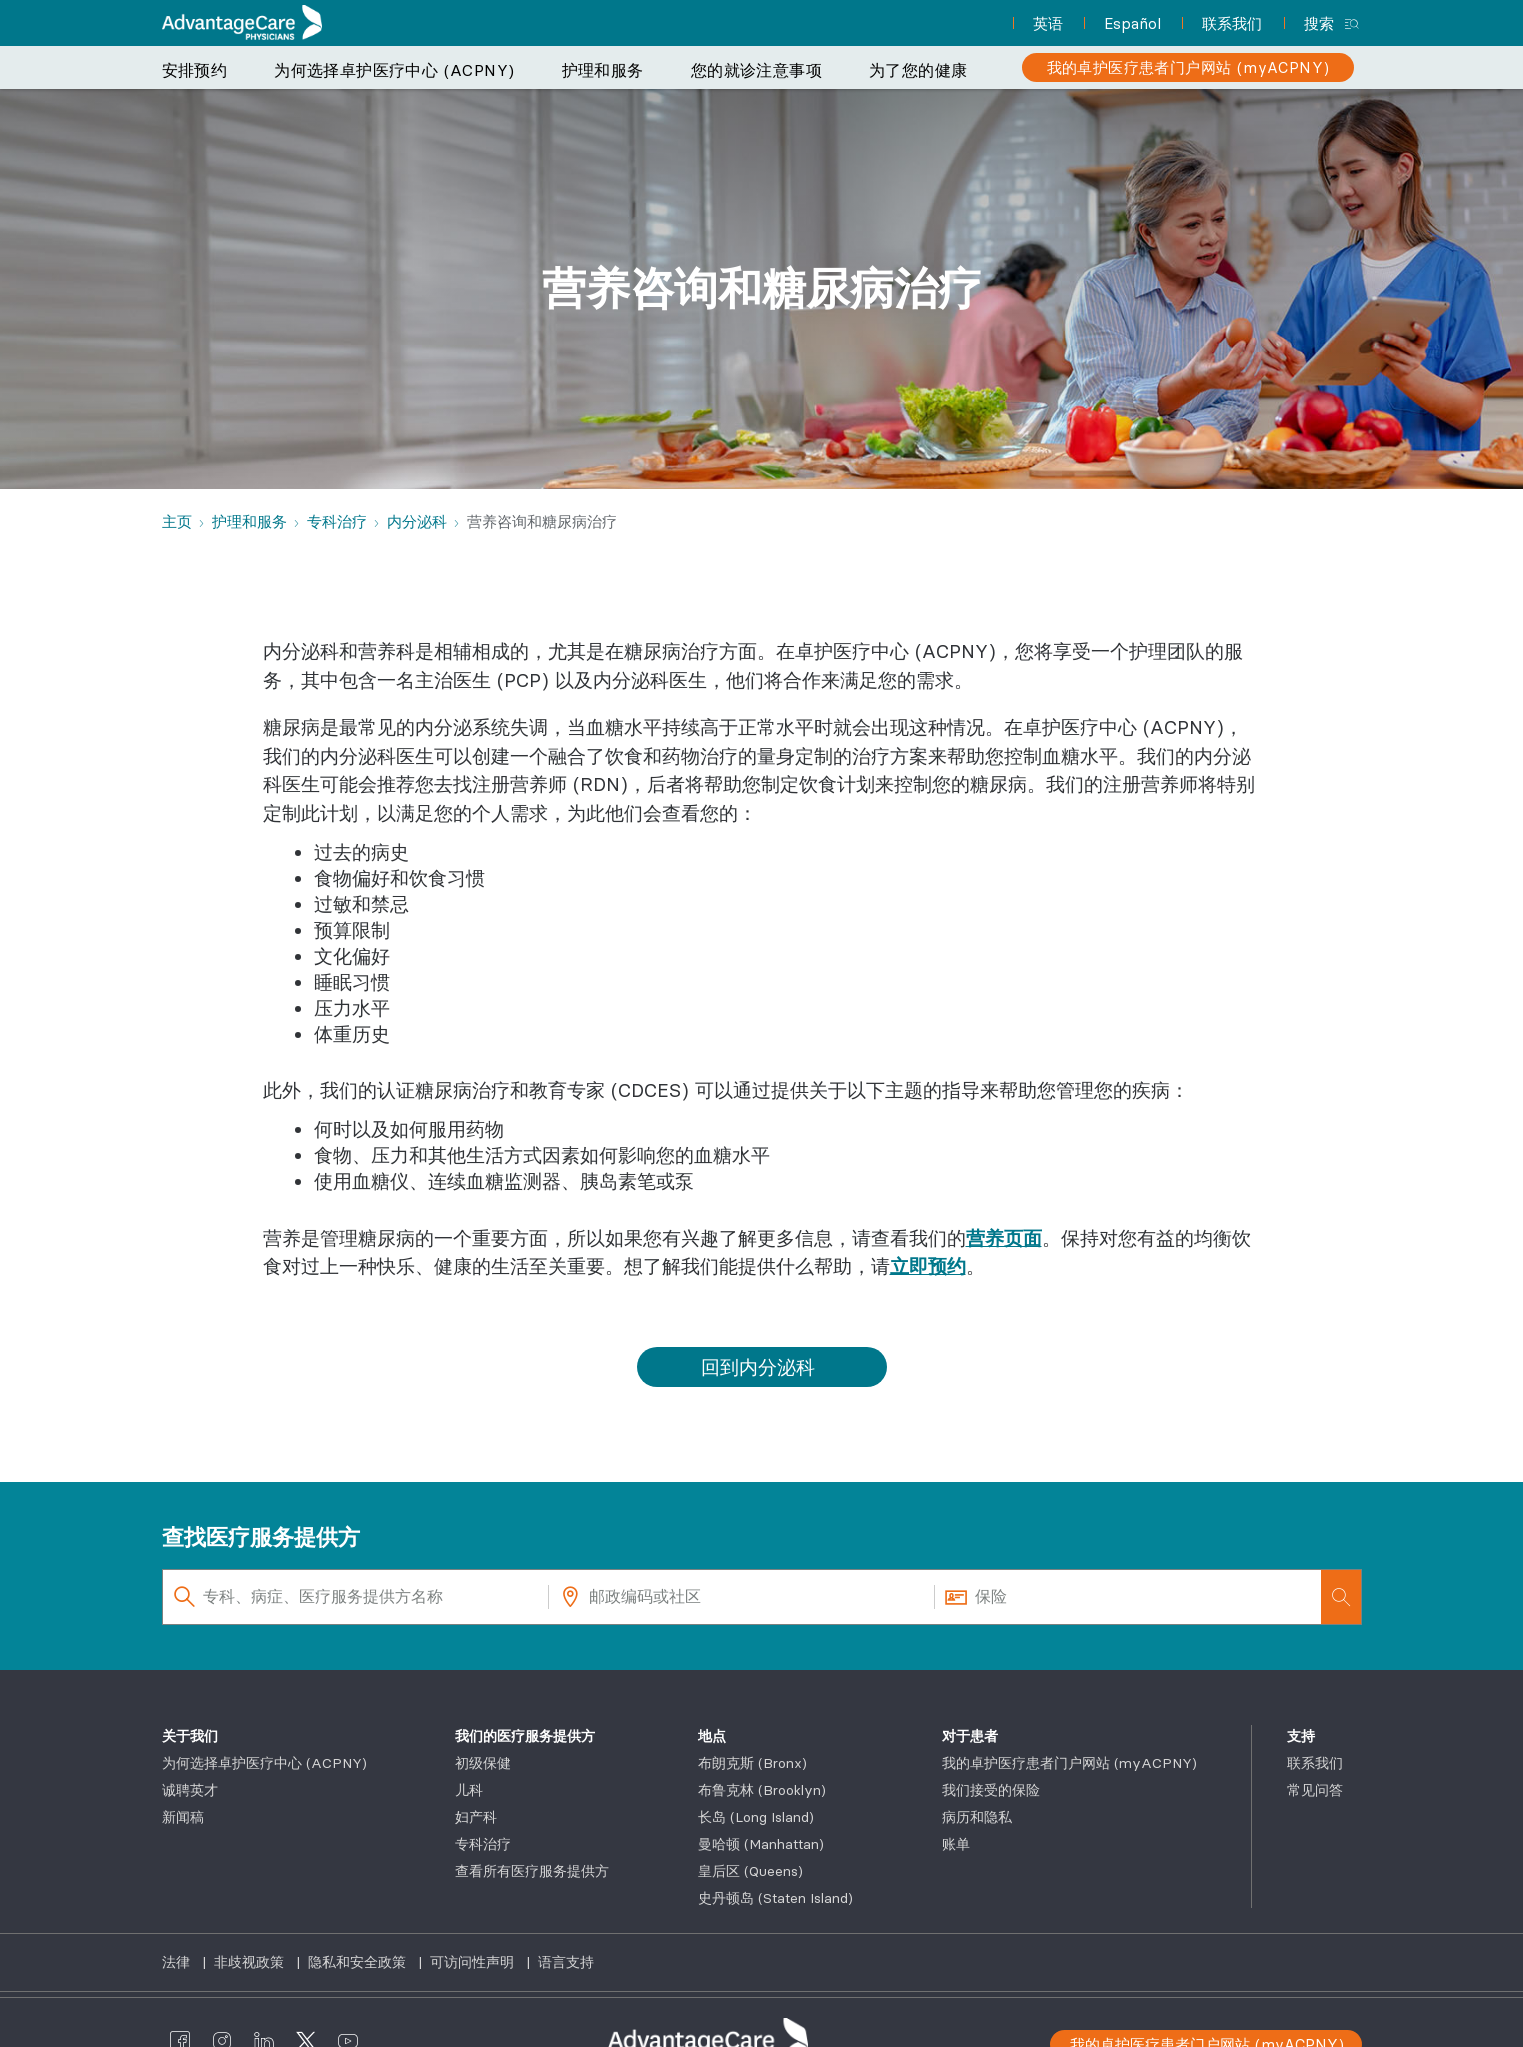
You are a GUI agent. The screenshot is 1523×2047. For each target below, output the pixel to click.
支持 (1301, 1736)
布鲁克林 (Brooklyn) (762, 1790)
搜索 (1319, 23)
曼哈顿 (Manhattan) (761, 1844)
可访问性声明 (474, 1962)
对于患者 (970, 1736)
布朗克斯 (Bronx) (752, 1763)
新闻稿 (183, 1817)
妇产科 (476, 1817)
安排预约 (195, 70)
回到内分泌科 (757, 1367)
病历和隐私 (977, 1817)
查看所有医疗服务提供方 (532, 1871)
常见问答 (1315, 1790)
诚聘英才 (190, 1790)
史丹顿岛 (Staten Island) (775, 1898)
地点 (712, 1736)
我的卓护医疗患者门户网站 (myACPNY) (1069, 1763)
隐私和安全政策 (359, 1962)
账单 (956, 1844)
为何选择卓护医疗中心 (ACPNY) (394, 70)
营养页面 (1004, 1238)
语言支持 (566, 1962)
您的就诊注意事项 (756, 70)
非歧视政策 (251, 1962)
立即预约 (928, 1266)
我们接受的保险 (991, 1790)
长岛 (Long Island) (756, 1817)
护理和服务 (603, 70)
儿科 (469, 1790)
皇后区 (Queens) (750, 1871)
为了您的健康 (918, 70)
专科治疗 (483, 1844)
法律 (178, 1962)
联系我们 (1315, 1763)
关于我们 (190, 1736)
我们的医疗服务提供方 (525, 1736)
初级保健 (483, 1763)
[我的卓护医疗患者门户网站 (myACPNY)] (1188, 67)
